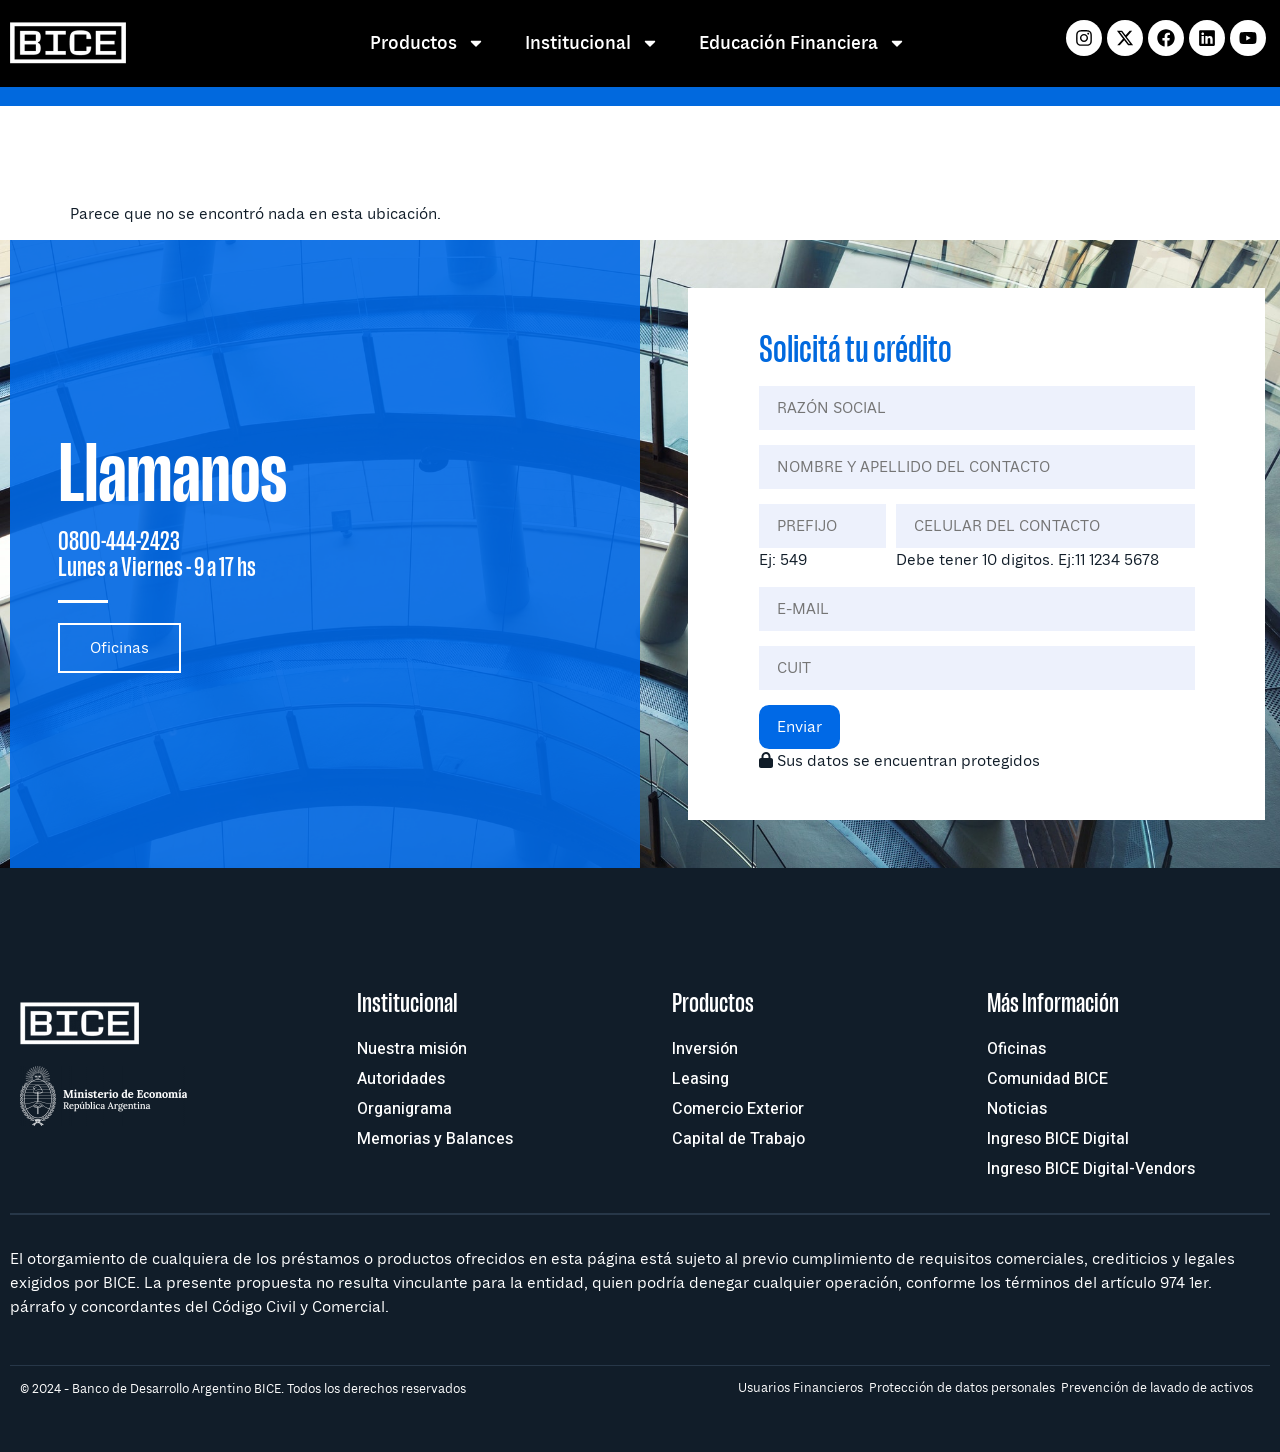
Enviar (799, 727)
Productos (427, 43)
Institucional (592, 43)
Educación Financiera (802, 43)
